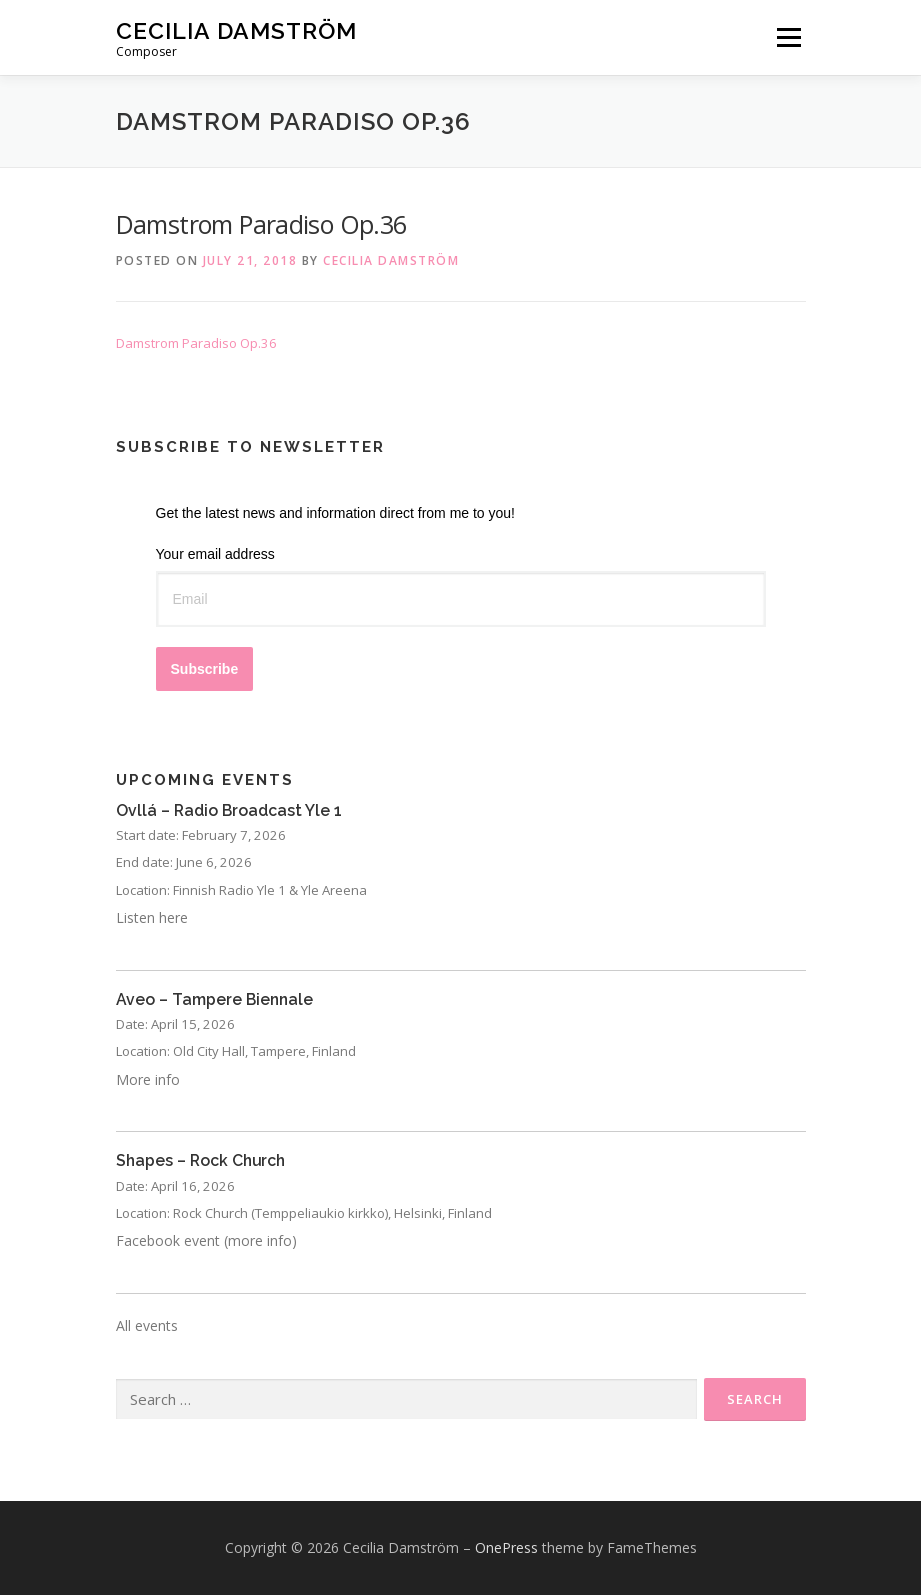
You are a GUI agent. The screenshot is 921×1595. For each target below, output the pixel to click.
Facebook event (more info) (206, 1240)
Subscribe (205, 669)
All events (147, 1325)
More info (148, 1079)
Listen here (152, 917)
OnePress (506, 1547)
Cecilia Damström (236, 30)
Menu (788, 37)
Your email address (215, 554)
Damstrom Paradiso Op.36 (196, 343)
